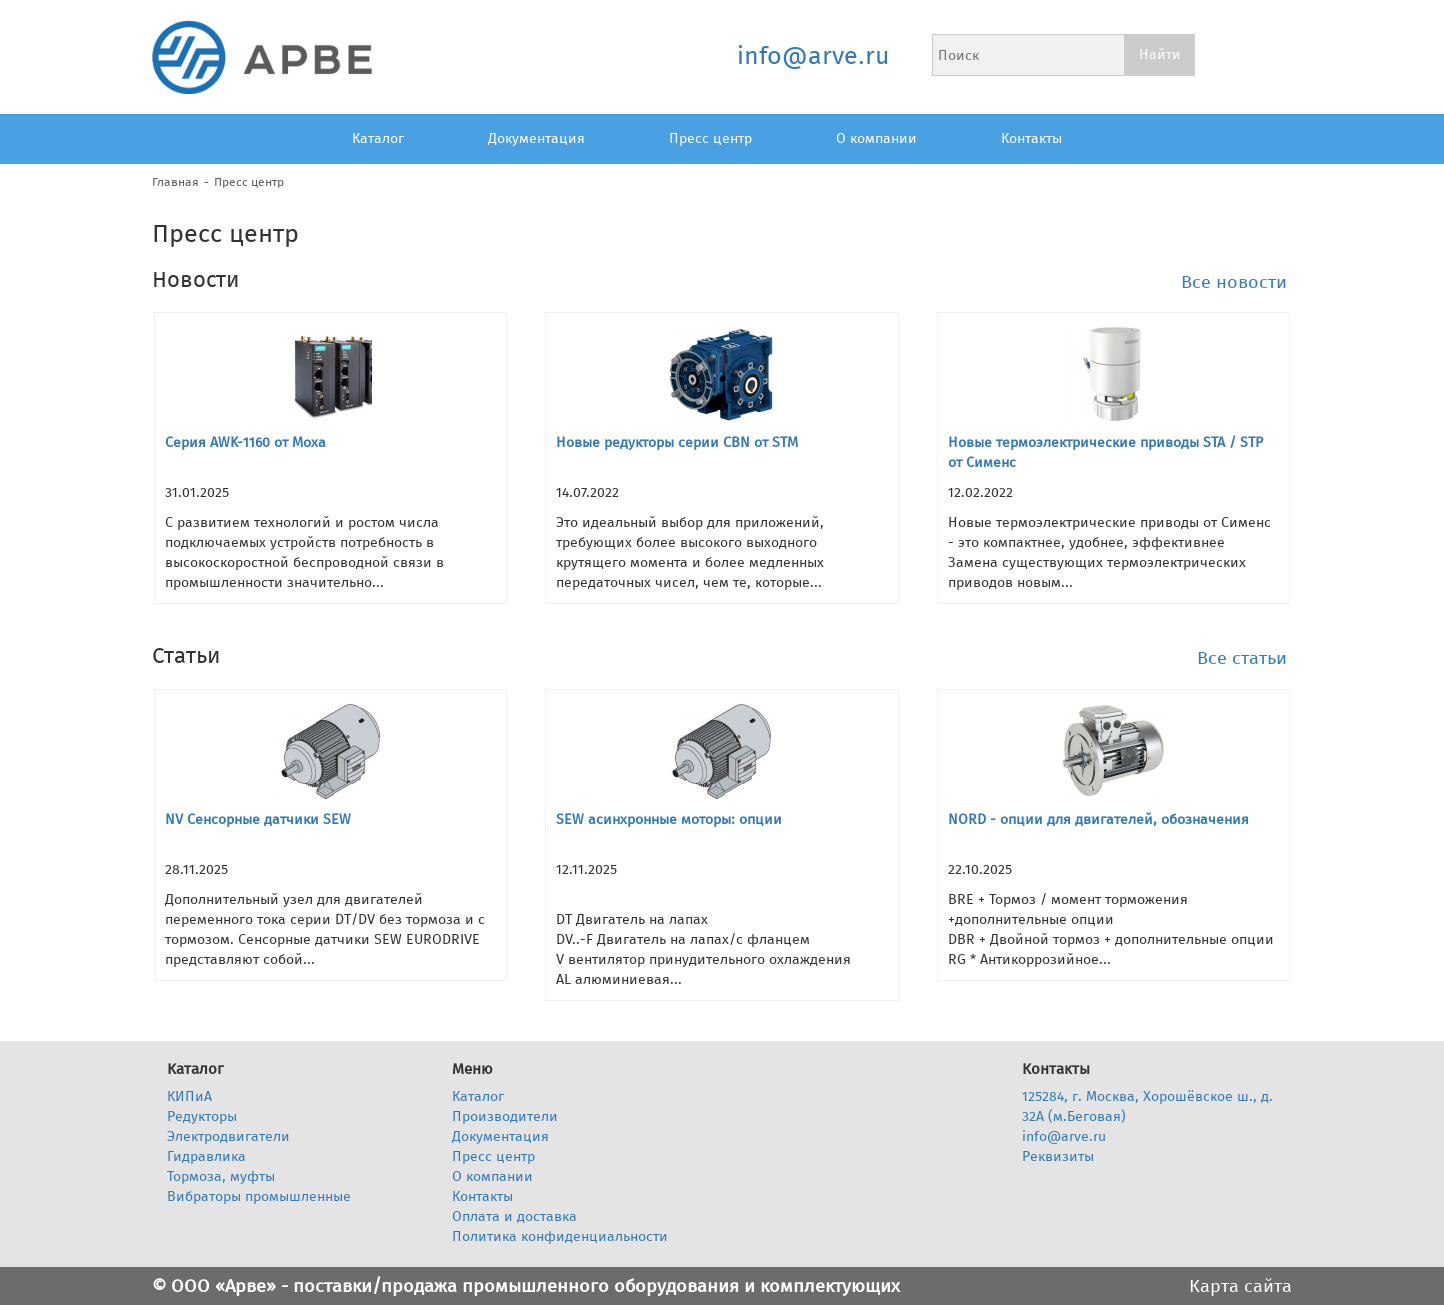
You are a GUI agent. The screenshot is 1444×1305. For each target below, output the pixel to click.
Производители (505, 1116)
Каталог (378, 138)
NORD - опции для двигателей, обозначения (1098, 819)
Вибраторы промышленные (259, 1196)
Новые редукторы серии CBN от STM (677, 442)
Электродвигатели (228, 1136)
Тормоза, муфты (221, 1176)
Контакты (1031, 138)
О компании (876, 138)
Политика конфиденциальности (560, 1236)
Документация (536, 138)
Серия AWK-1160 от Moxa (245, 442)
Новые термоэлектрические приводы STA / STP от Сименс (1105, 452)
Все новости (1234, 282)
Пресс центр (710, 138)
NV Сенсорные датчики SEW (258, 819)
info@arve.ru (812, 56)
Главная (175, 182)
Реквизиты (1058, 1156)
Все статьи (1242, 658)
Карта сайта (1240, 1286)
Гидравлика (206, 1156)
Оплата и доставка (514, 1216)
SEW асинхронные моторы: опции (669, 819)
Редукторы (202, 1116)
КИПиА (189, 1096)
